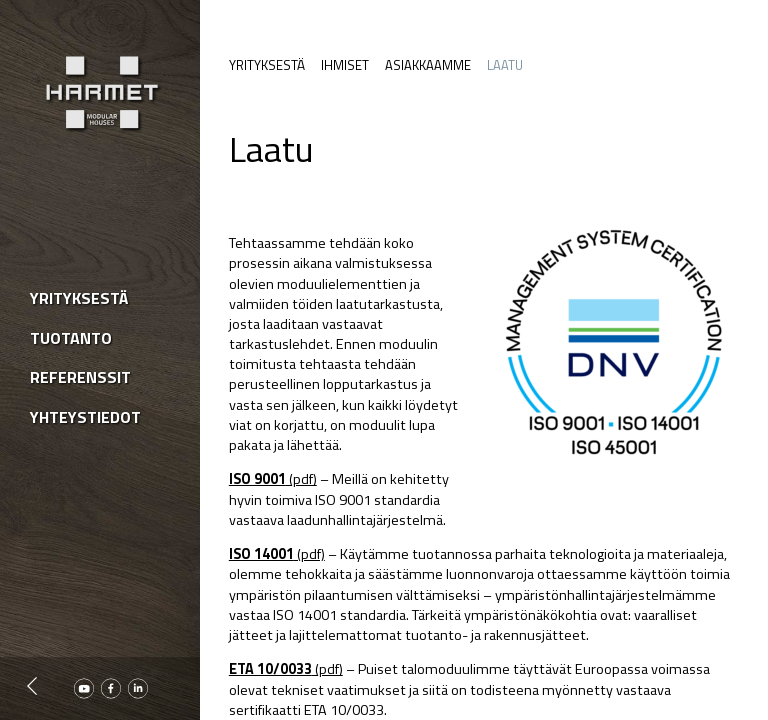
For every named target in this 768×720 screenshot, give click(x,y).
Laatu (505, 65)
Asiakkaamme (428, 65)
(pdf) (273, 479)
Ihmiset (345, 65)
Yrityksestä (267, 65)
